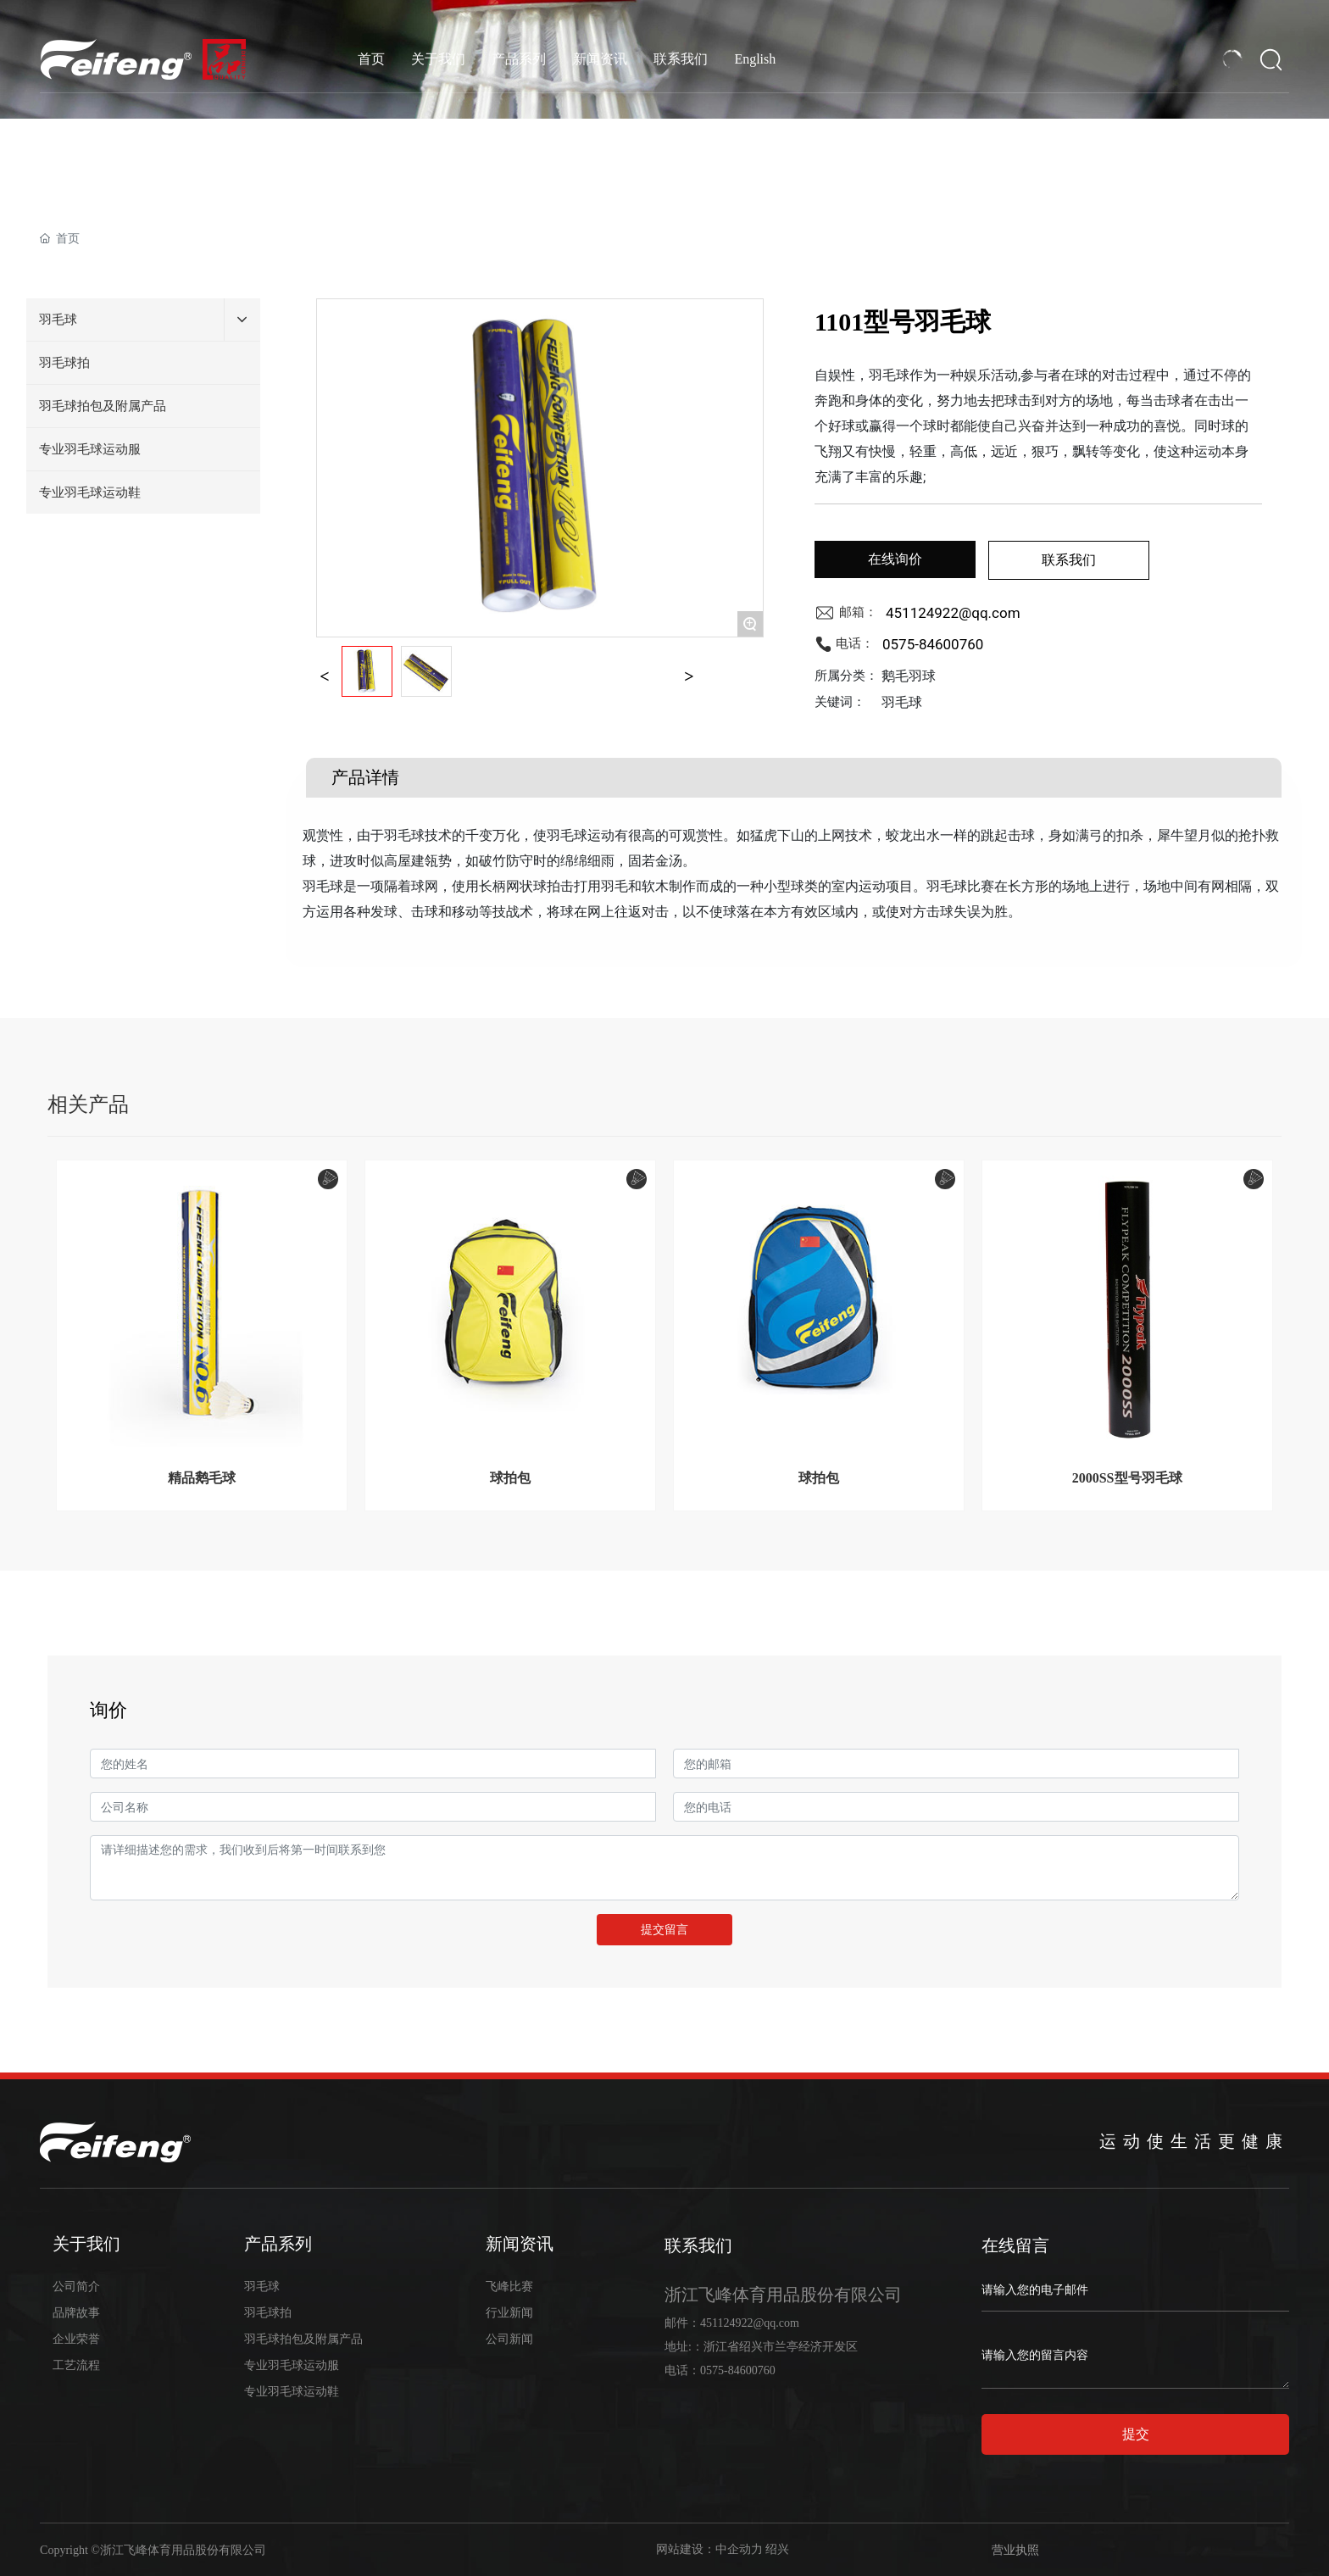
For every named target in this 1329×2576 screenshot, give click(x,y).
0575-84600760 (932, 644)
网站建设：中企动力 (709, 2549)
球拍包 (510, 1478)
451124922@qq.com (953, 612)
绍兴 (777, 2549)
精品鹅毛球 (202, 1478)
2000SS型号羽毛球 (1127, 1478)
